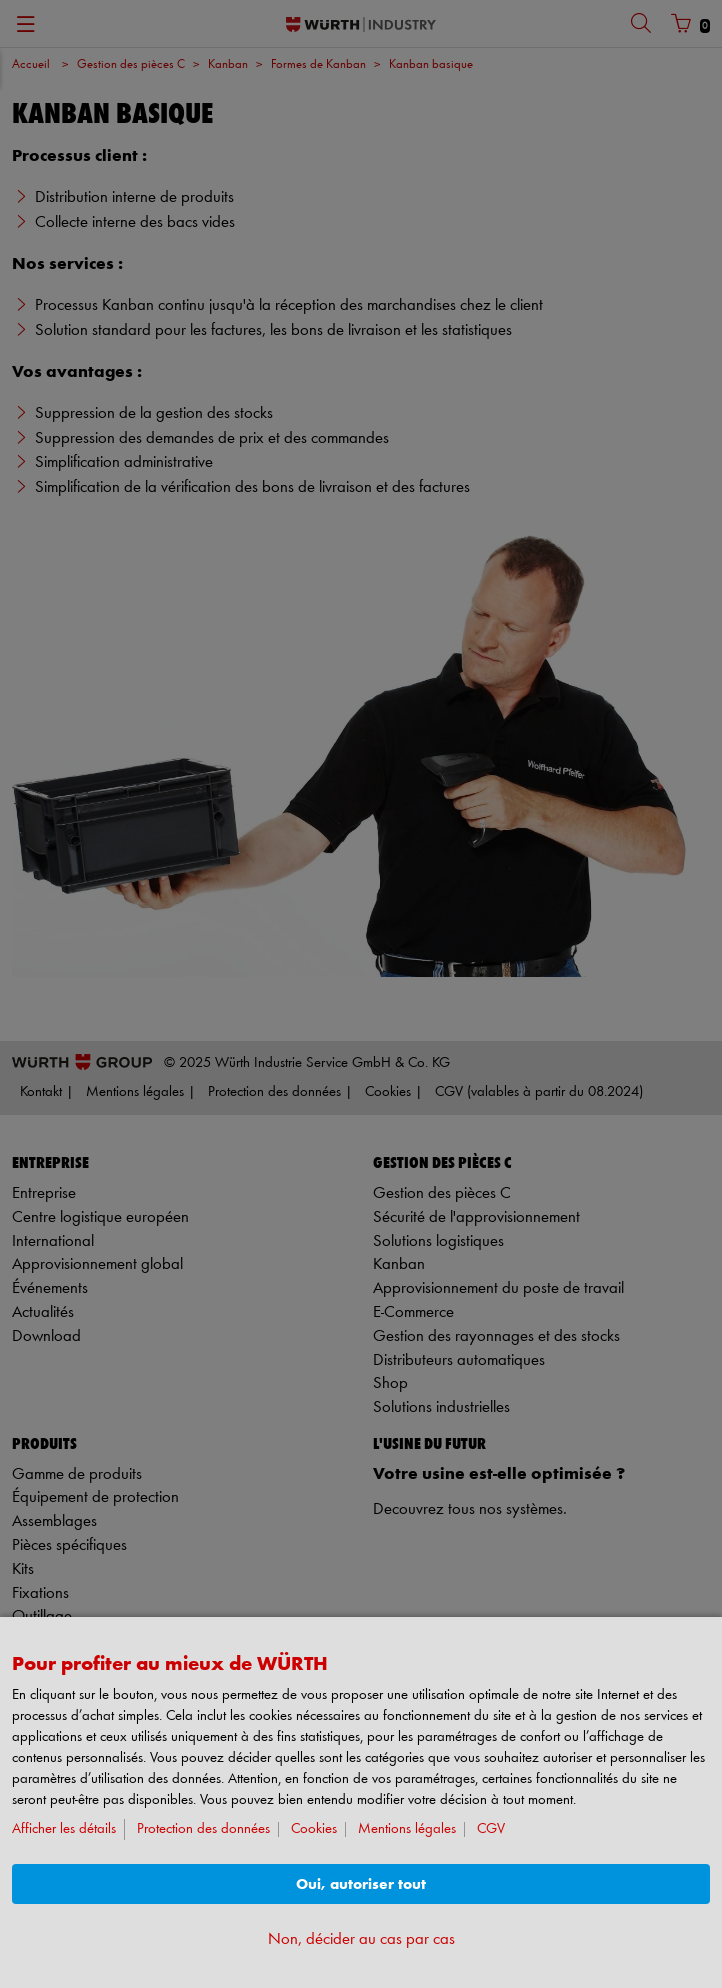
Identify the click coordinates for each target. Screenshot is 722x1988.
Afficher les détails (64, 1829)
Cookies (314, 1829)
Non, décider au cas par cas (361, 1939)
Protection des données (203, 1829)
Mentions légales (407, 1829)
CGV (491, 1829)
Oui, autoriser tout (361, 1884)
